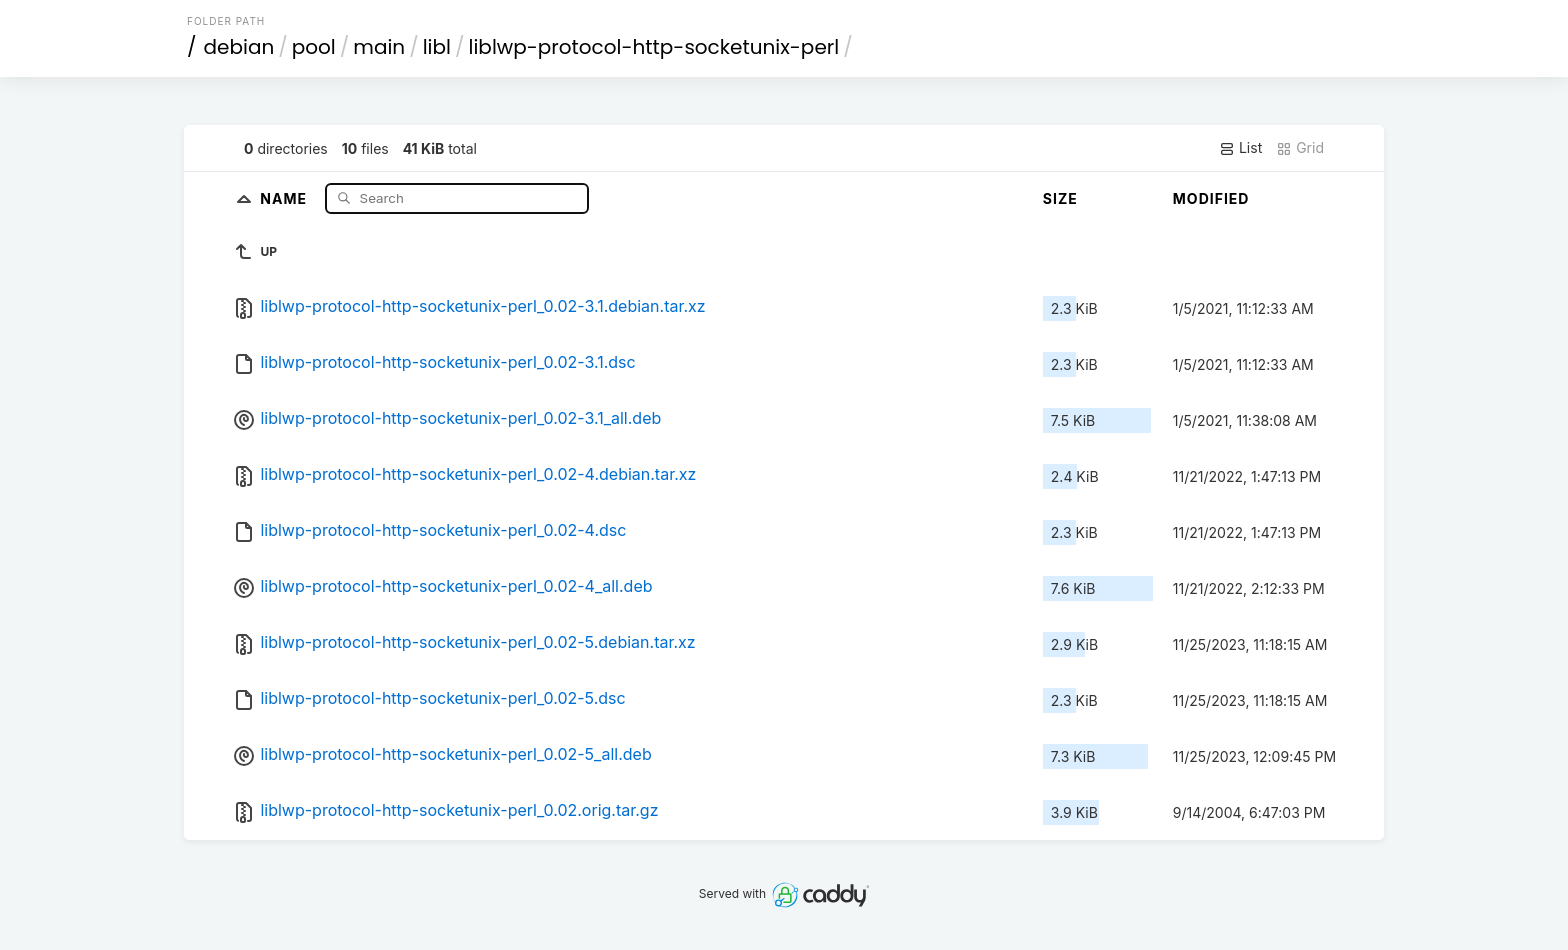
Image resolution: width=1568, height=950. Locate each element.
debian (239, 47)
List (1240, 148)
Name (285, 197)
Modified (1211, 198)
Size (1060, 198)
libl (437, 47)
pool (314, 47)
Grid (1300, 148)
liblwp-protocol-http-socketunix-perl (654, 47)
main (379, 47)
